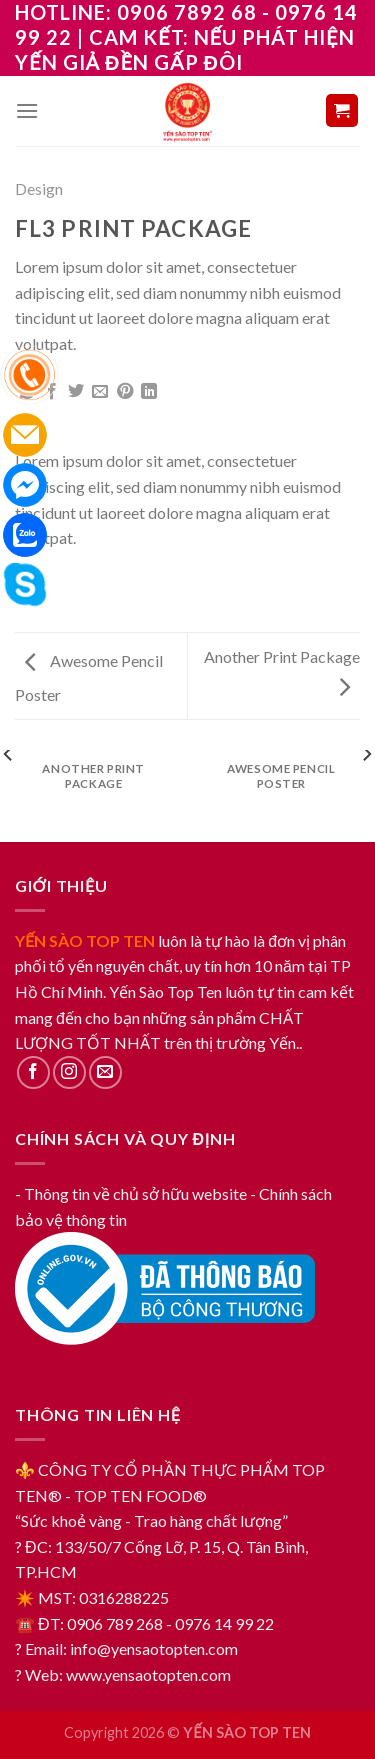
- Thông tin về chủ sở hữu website (131, 1193)
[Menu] (27, 110)
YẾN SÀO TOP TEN (85, 940)
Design (39, 188)
